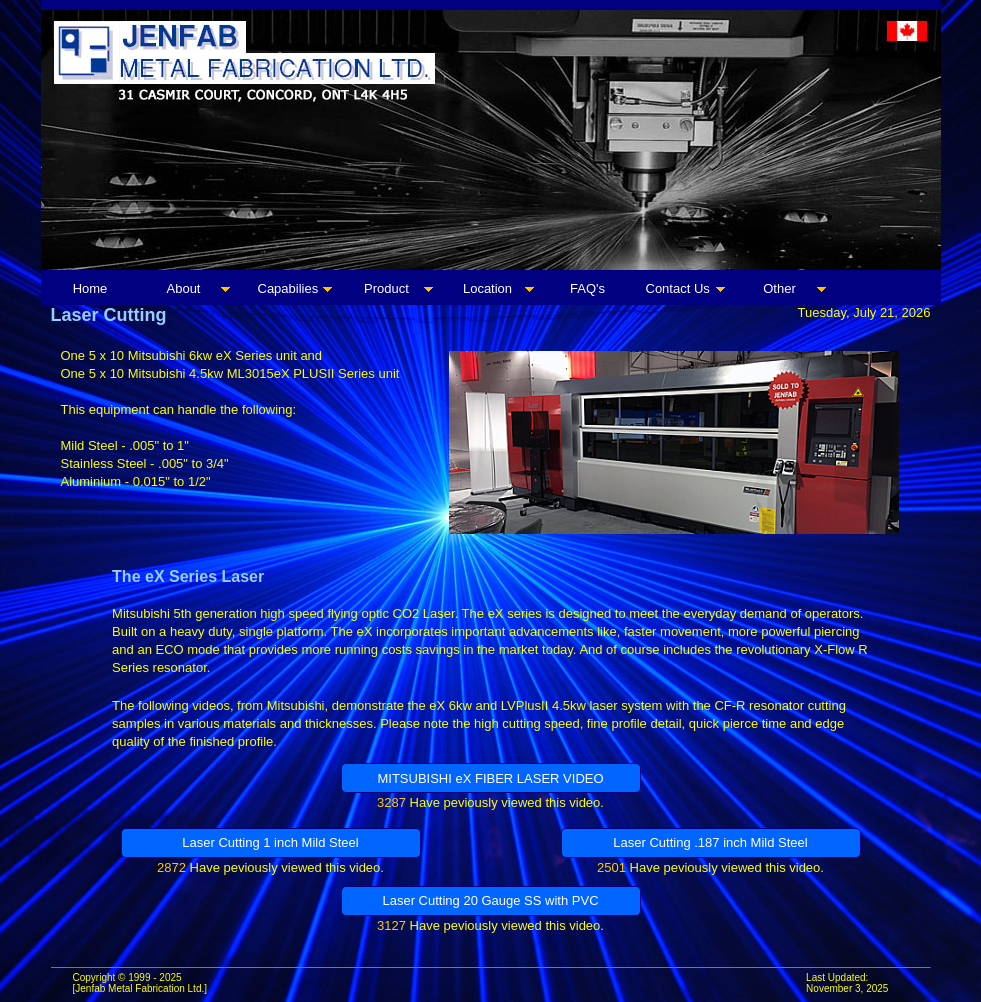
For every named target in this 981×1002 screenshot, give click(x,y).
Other (779, 288)
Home (90, 288)
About (184, 288)
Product (386, 288)
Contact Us (678, 288)
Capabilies (288, 288)
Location (487, 288)
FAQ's (587, 288)
